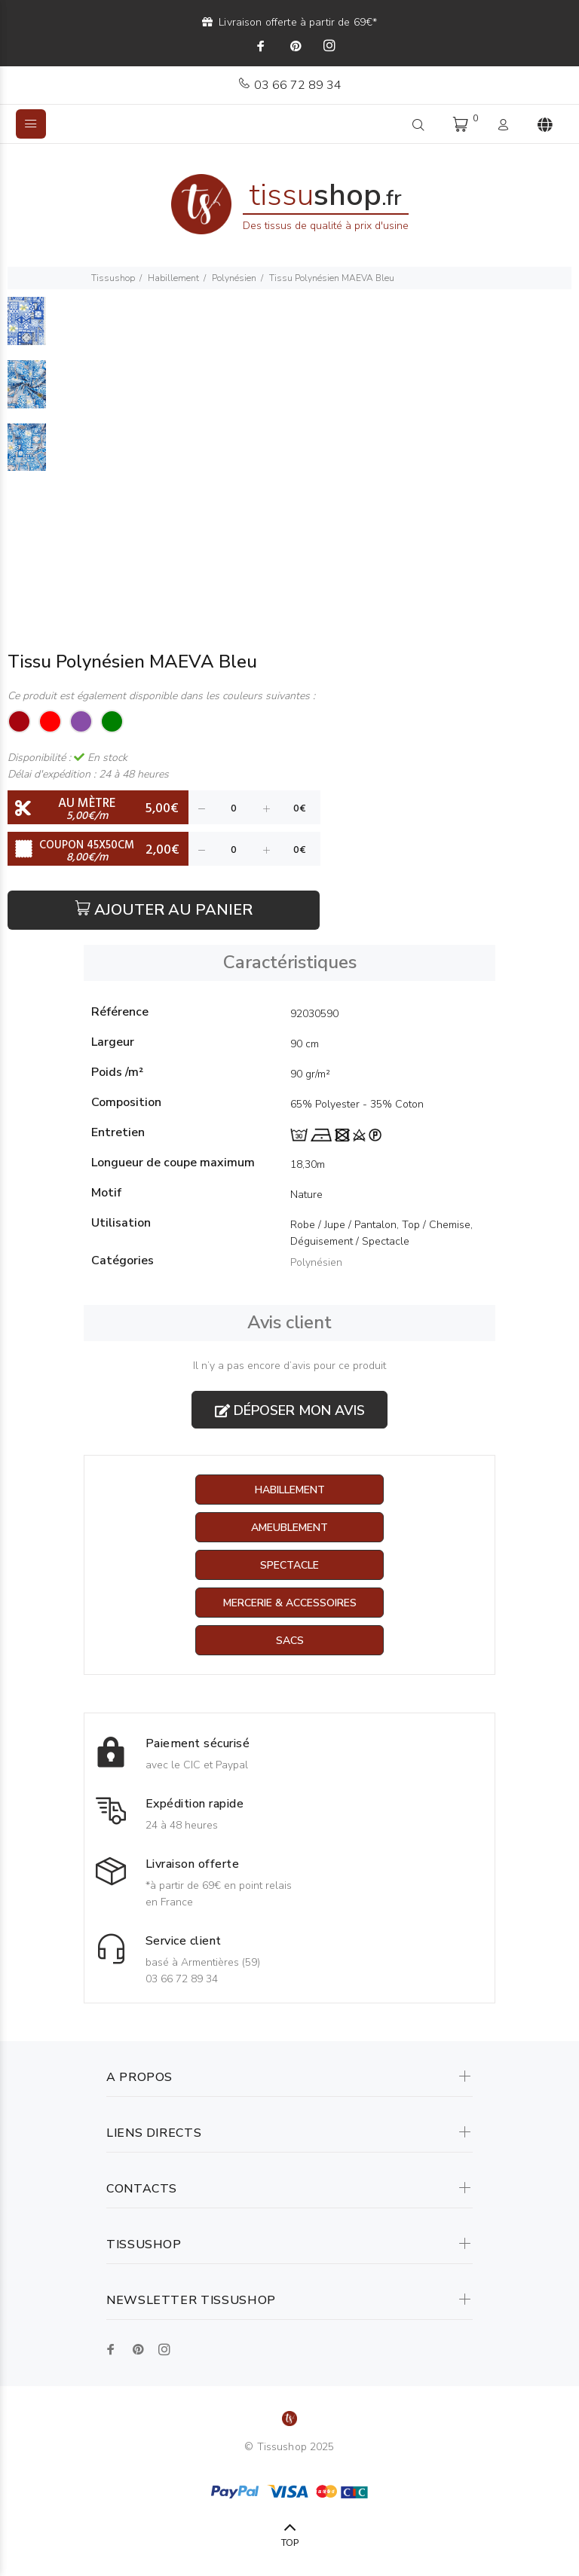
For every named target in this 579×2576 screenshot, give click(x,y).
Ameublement (289, 1527)
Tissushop (113, 278)
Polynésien (234, 278)
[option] (27, 328)
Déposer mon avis (290, 1410)
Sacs (290, 1640)
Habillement (173, 278)
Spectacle (289, 1565)
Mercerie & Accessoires (290, 1603)
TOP (290, 2543)
